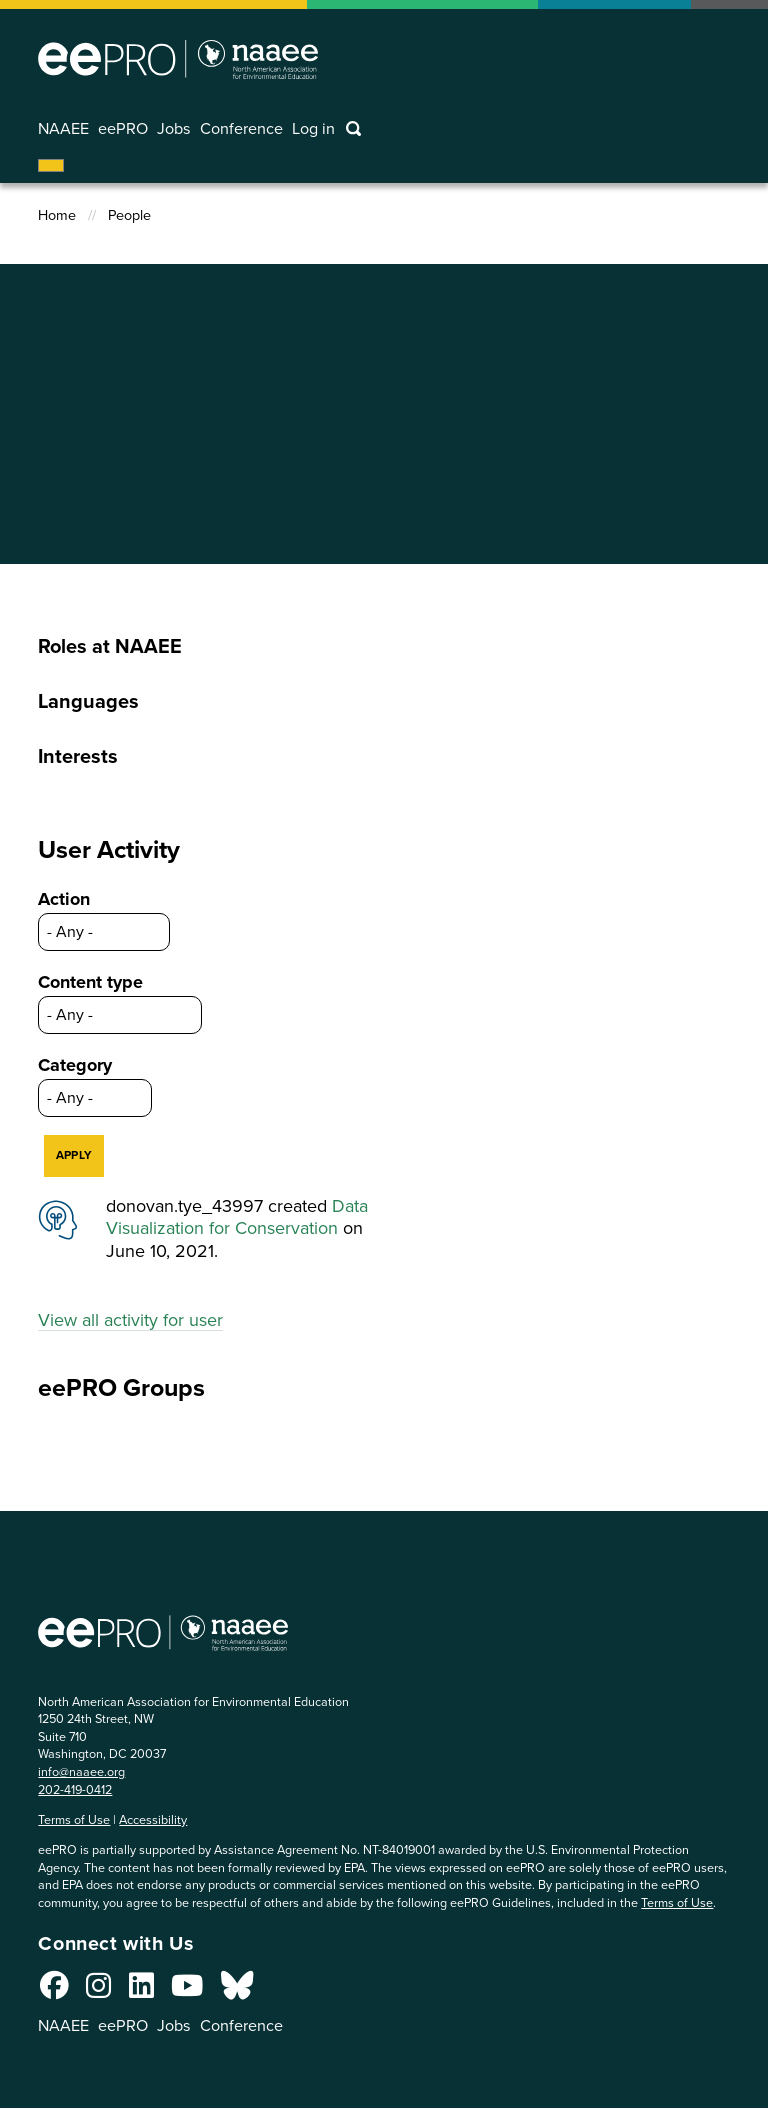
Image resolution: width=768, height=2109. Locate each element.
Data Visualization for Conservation (237, 1217)
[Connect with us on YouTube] (187, 1991)
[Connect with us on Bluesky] (237, 1991)
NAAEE (63, 129)
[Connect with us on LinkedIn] (141, 1991)
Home (57, 215)
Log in (313, 129)
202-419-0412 (75, 1789)
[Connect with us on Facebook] (54, 1991)
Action (64, 899)
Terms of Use (74, 1819)
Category (75, 1065)
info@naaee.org (81, 1771)
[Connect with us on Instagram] (98, 1991)
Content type (90, 982)
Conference (241, 129)
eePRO (123, 129)
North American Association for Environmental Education (178, 59)
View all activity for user (130, 1320)
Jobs (174, 129)
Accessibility (153, 1819)
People (129, 215)
